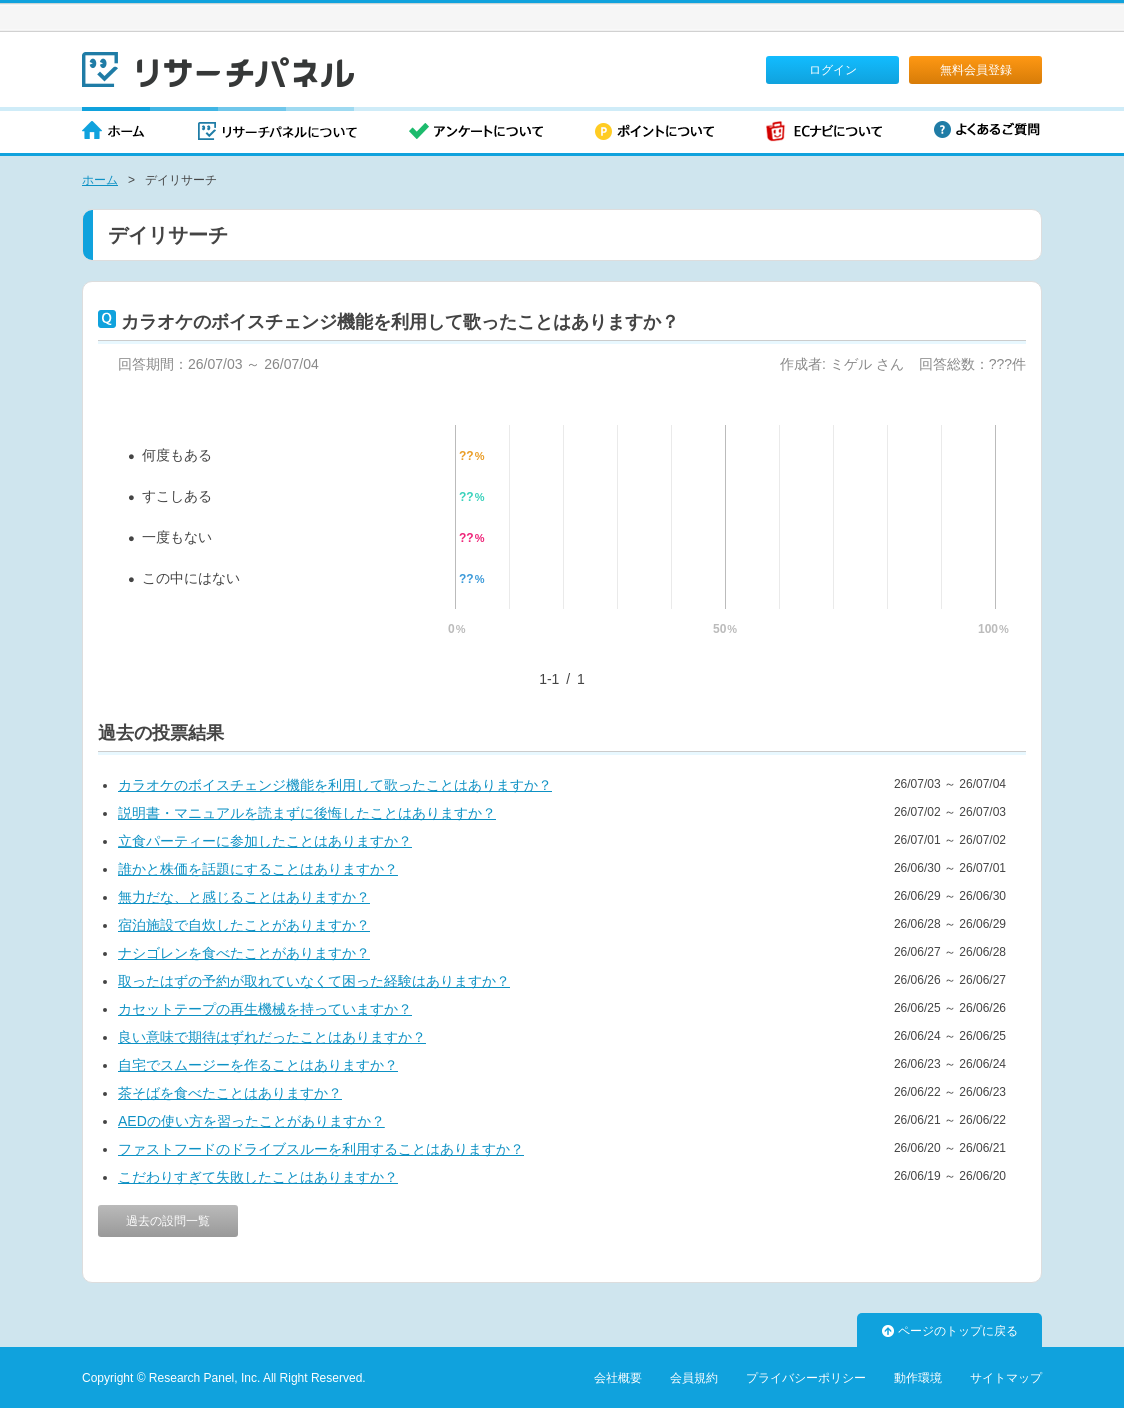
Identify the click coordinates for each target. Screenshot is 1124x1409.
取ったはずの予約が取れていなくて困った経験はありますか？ (314, 981)
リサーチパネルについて (277, 132)
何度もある (177, 455)
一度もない (177, 537)
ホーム (114, 132)
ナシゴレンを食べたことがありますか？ (244, 953)
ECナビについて (824, 132)
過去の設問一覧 (168, 1221)
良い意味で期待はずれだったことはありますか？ (272, 1037)
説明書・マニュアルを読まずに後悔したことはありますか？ (307, 813)
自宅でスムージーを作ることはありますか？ (258, 1065)
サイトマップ (1006, 1378)
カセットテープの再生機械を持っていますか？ (265, 1009)
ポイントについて (654, 132)
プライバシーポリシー (806, 1378)
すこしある (177, 496)
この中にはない (191, 578)
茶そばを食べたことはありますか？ (230, 1093)
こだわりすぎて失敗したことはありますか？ (258, 1177)
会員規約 (694, 1378)
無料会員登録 (976, 70)
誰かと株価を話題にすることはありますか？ (258, 869)
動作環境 (918, 1378)
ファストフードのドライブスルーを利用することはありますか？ (321, 1149)
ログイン (833, 70)
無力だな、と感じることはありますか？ (244, 897)
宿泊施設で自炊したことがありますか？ (244, 925)
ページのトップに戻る (950, 1331)
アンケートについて (476, 132)
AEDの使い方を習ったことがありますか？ (251, 1121)
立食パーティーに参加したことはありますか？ (265, 841)
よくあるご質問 (987, 129)
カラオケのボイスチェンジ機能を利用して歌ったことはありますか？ (335, 785)
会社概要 (618, 1378)
